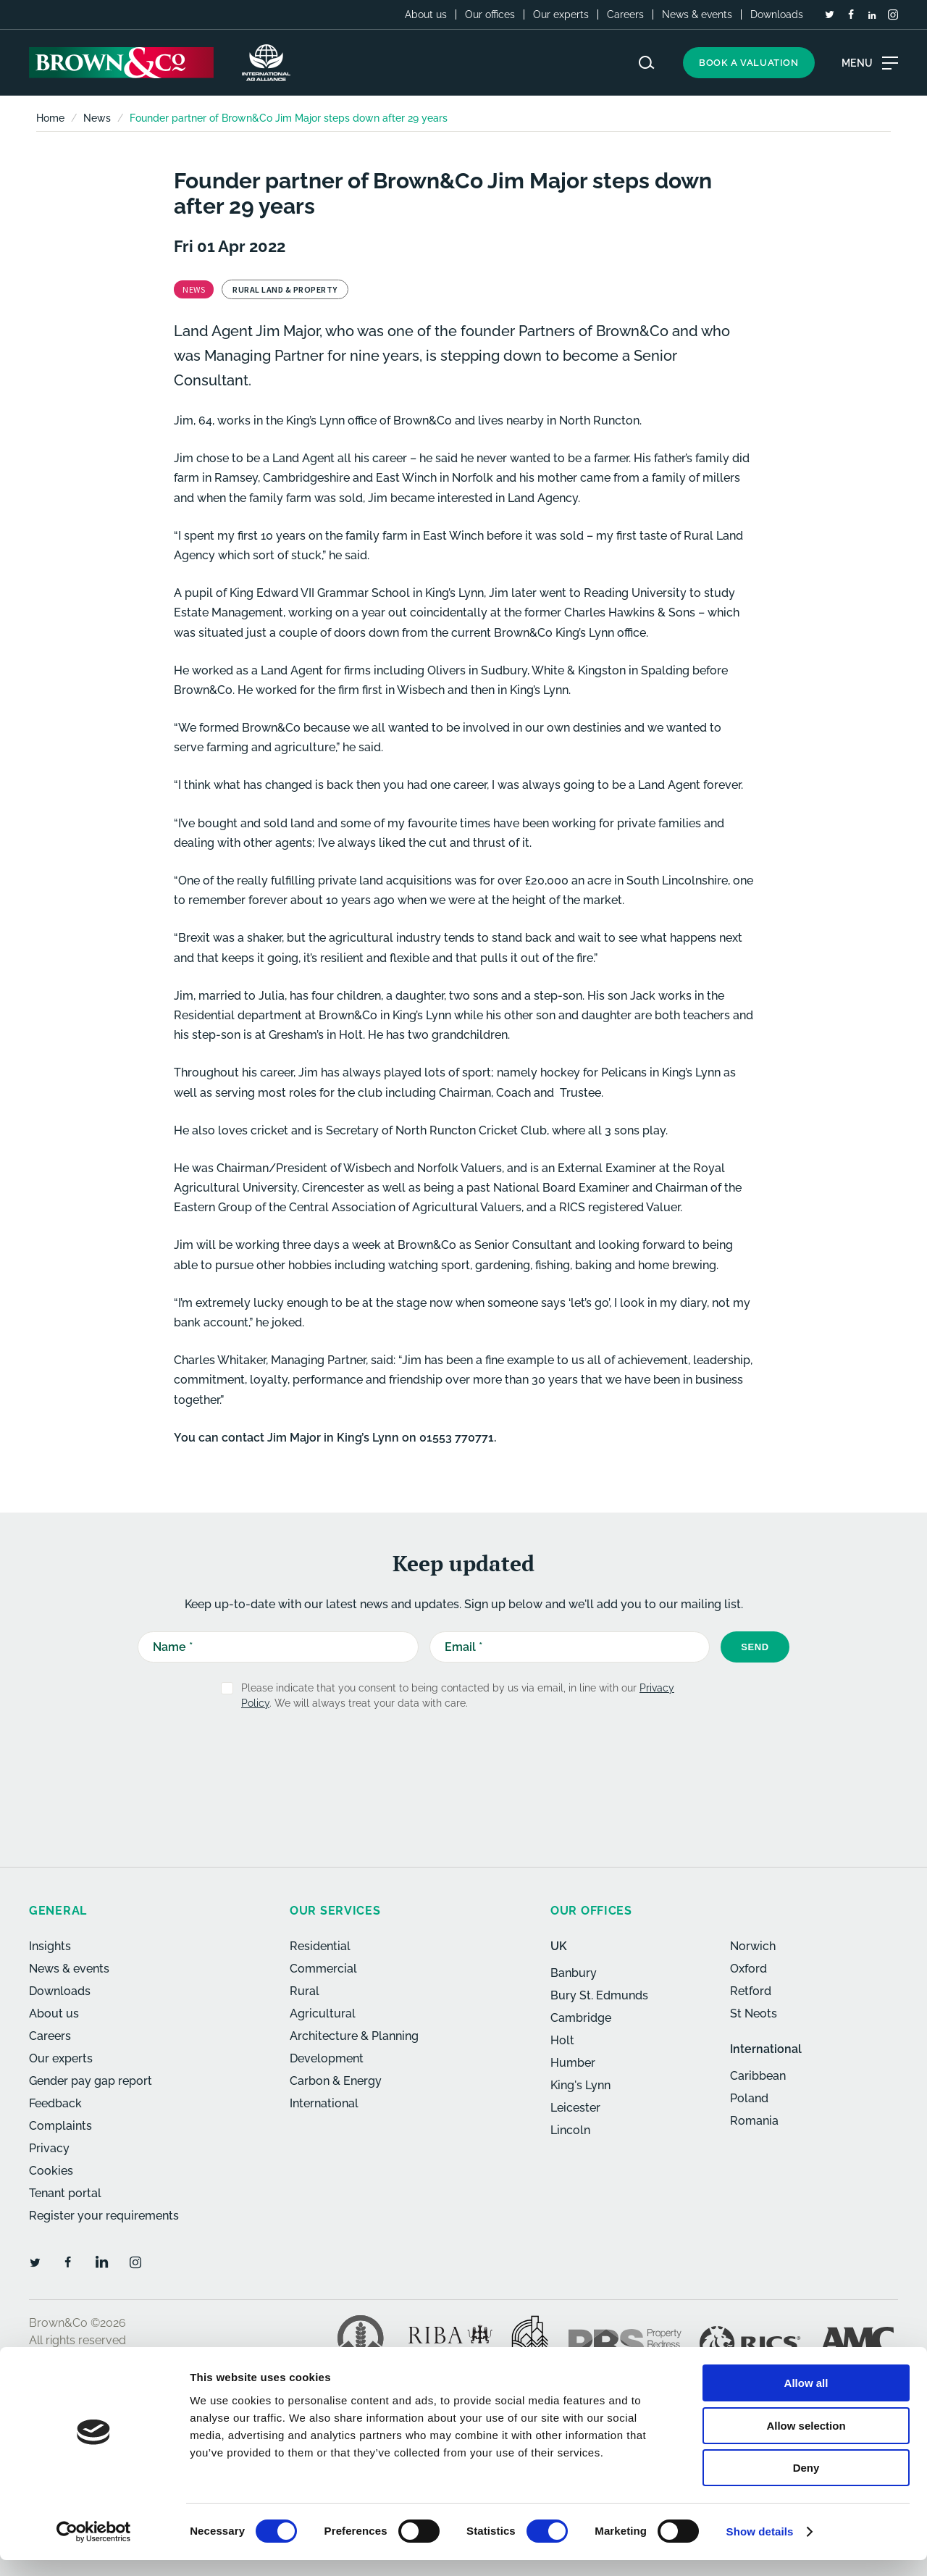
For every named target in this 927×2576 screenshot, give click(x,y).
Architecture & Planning (354, 2036)
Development (327, 2058)
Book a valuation (749, 62)
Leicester (575, 2108)
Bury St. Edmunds (599, 1995)
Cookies (51, 2171)
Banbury (573, 1973)
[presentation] (432, 1757)
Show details (760, 2547)
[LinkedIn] (872, 15)
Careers (625, 14)
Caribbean (758, 2076)
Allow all (806, 2399)
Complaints (60, 2126)
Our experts (561, 14)
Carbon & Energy (336, 2081)
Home (50, 118)
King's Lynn (580, 2085)
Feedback (55, 2103)
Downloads (776, 14)
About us (426, 14)
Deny (806, 2483)
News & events (697, 14)
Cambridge (580, 2018)
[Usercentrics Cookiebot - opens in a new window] (93, 2548)
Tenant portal (65, 2193)
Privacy (49, 2148)
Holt (562, 2040)
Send (755, 1647)
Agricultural (323, 2013)
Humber (572, 2063)
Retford (750, 1991)
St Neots (753, 2013)
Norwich (753, 1946)
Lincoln (570, 2130)
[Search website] (647, 62)
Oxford (748, 1968)
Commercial (323, 1968)
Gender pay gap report (90, 2081)
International (324, 2103)
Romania (754, 2121)
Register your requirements (104, 2215)
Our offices (490, 14)
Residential (320, 1946)
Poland (749, 2098)
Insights (50, 1946)
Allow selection (805, 2441)
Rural (304, 1991)
